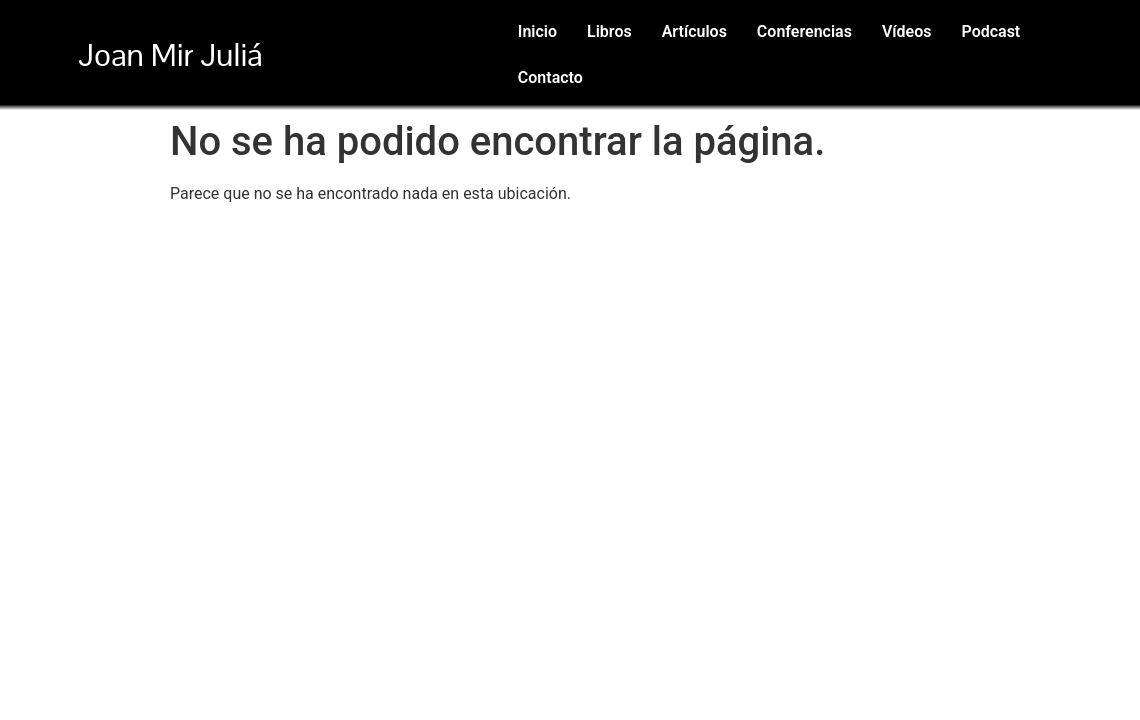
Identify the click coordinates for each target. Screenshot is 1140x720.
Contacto (550, 77)
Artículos (694, 31)
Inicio (537, 31)
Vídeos (907, 31)
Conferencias (804, 31)
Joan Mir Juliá (170, 54)
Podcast (990, 31)
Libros (609, 31)
